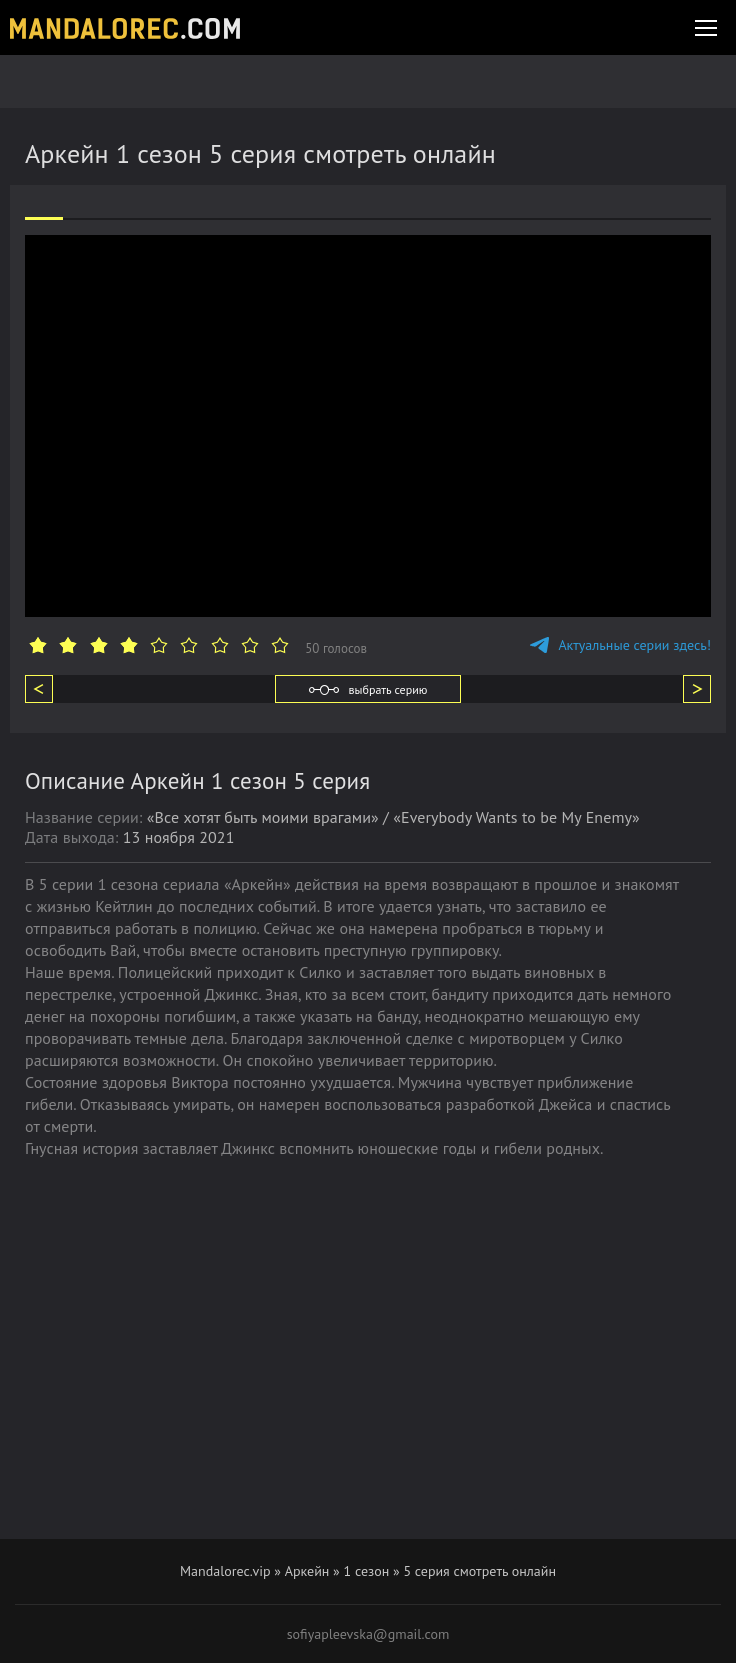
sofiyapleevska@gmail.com (368, 1634)
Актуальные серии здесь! (620, 645)
